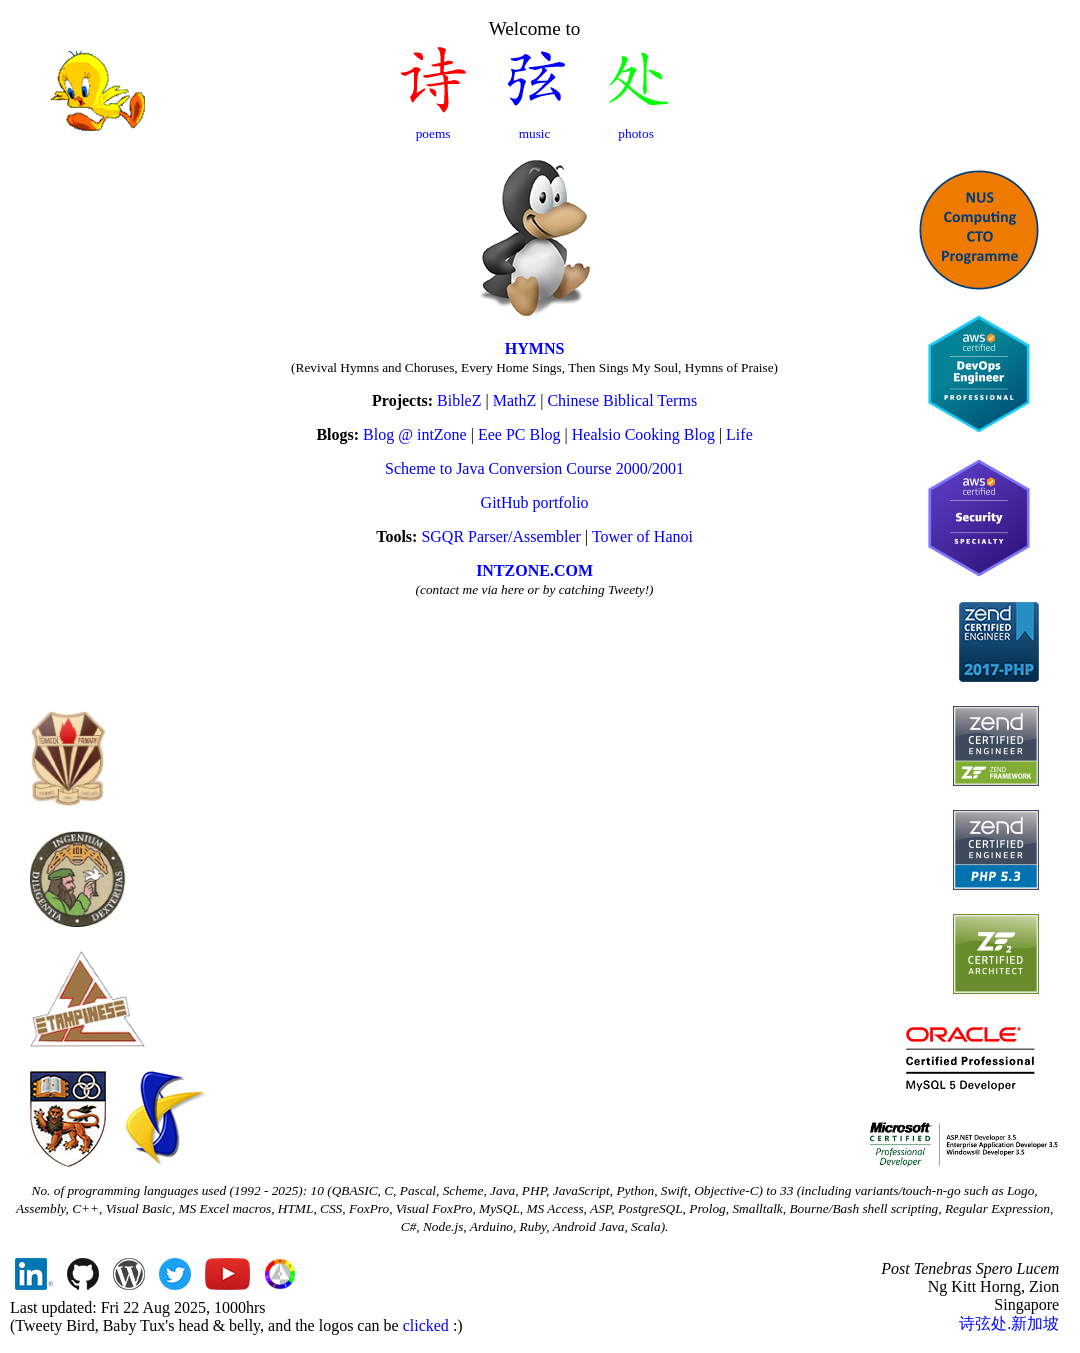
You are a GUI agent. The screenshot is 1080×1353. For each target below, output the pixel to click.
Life (739, 434)
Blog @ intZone (415, 434)
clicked (426, 1325)
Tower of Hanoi (642, 536)
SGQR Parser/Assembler (501, 536)
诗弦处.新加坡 (1009, 1323)
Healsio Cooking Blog (643, 434)
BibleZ (459, 400)
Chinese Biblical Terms (622, 400)
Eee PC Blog (519, 434)
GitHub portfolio (535, 502)
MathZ (515, 400)
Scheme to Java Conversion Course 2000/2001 (534, 468)
